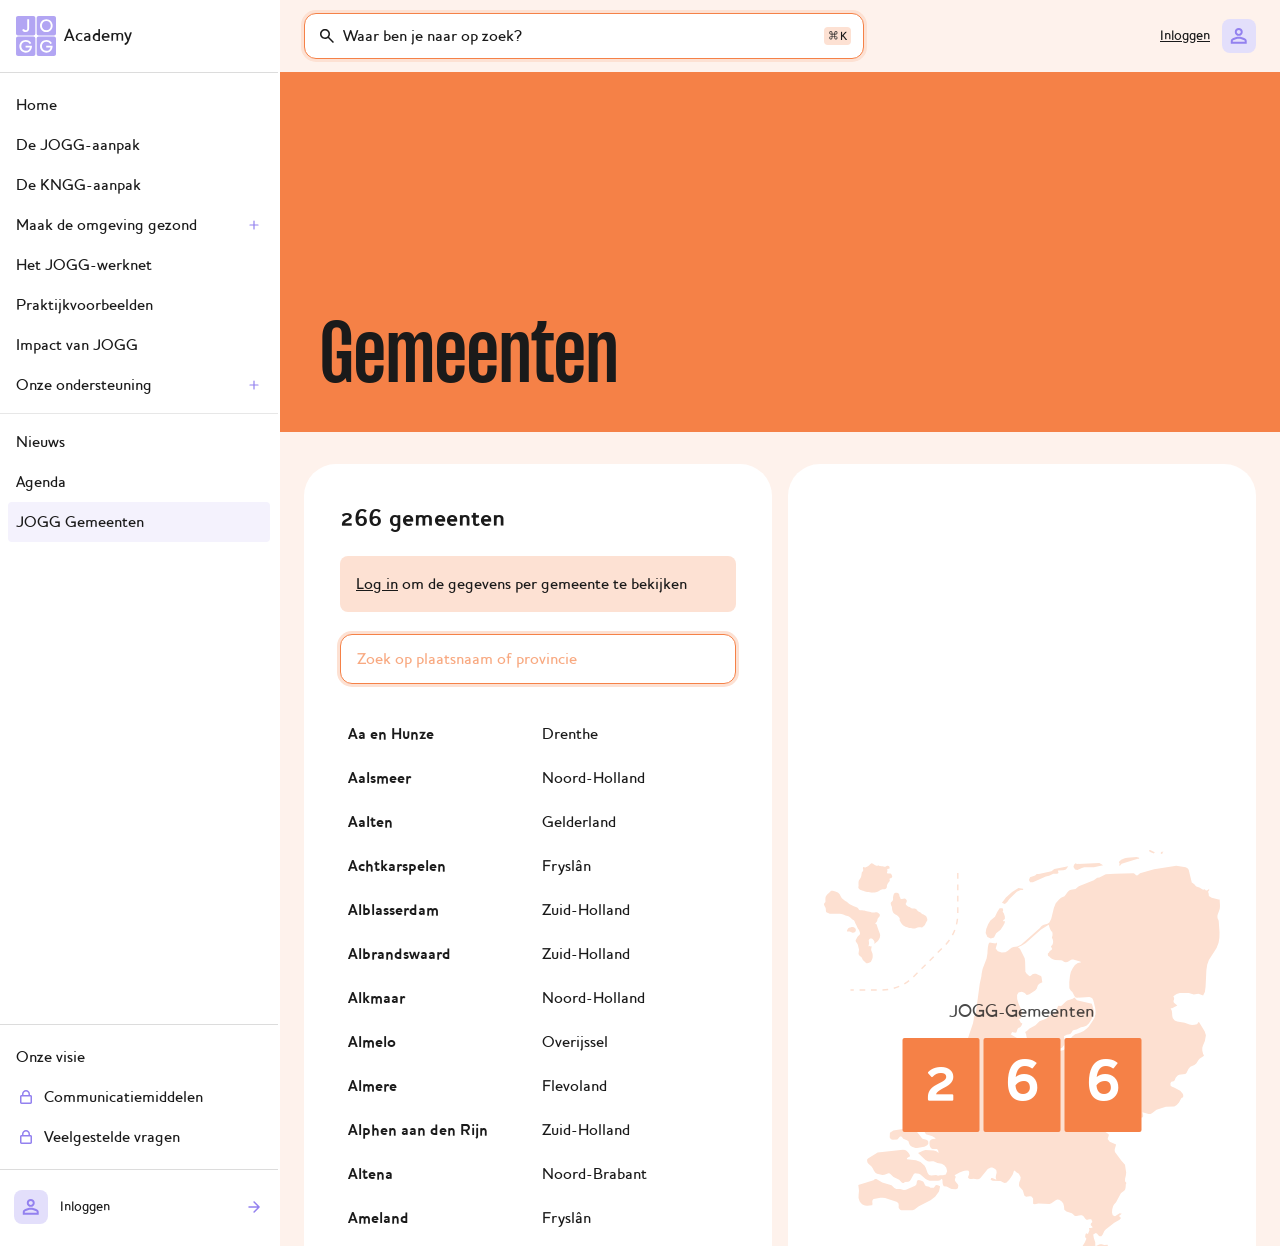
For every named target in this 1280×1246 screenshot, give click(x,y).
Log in (377, 584)
